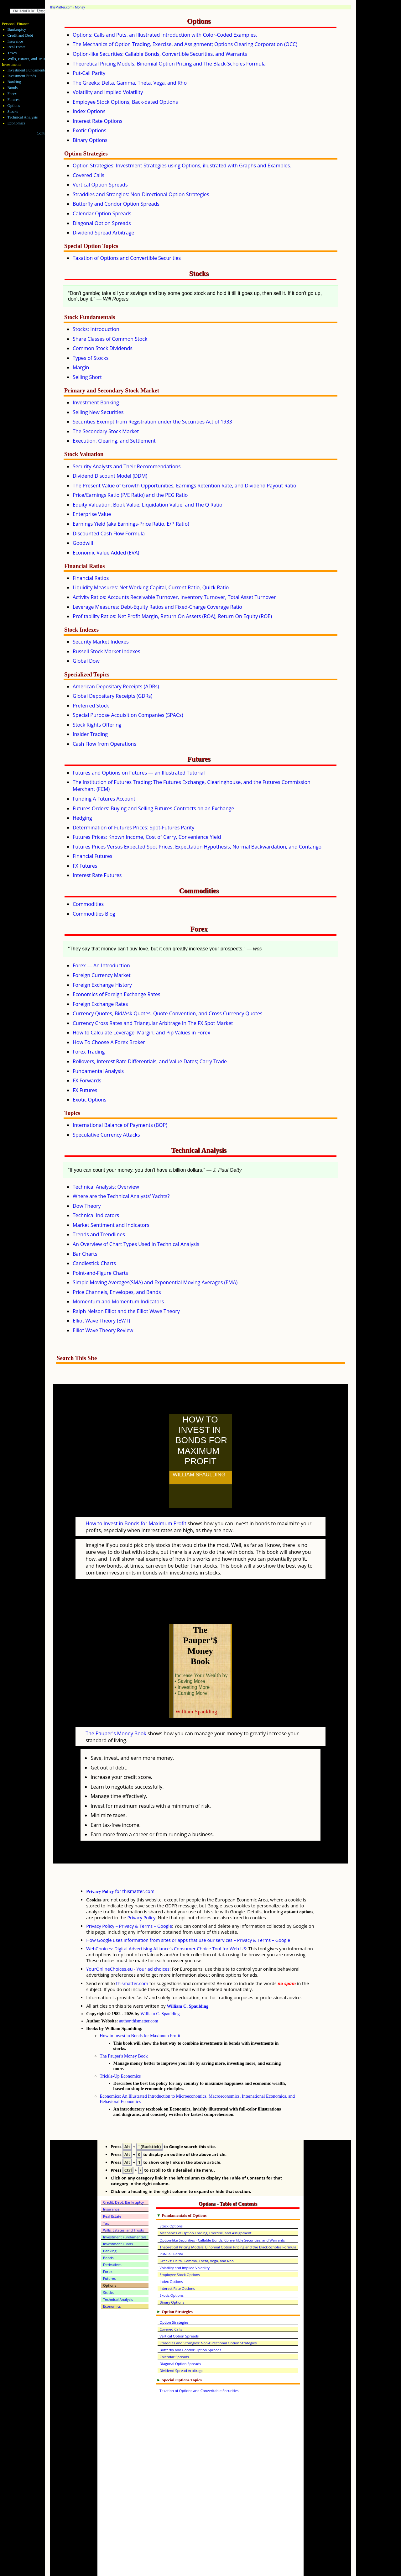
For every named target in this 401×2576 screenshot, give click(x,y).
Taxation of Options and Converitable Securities (198, 2363)
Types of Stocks (90, 358)
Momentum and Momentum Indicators (118, 1301)
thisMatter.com (61, 7)
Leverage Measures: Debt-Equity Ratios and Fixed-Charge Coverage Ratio (157, 606)
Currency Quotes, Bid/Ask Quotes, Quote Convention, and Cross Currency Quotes (168, 1013)
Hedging (82, 817)
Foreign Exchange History (102, 984)
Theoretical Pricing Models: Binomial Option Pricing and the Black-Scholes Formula (227, 2219)
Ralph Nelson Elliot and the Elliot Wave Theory (126, 1311)
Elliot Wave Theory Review (103, 1330)
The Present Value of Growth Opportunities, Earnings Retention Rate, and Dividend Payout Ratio (184, 485)
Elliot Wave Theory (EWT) (101, 1320)
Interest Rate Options (97, 121)
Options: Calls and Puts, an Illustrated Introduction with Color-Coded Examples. (165, 34)
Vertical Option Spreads (100, 184)
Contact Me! (47, 133)
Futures (13, 99)
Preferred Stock (91, 705)
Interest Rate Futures (97, 875)
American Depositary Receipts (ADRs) (116, 686)
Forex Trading (89, 1051)
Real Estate (17, 47)
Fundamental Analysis (98, 1071)
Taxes (12, 53)
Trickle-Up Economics (120, 2048)
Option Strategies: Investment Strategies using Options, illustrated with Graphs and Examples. (182, 165)
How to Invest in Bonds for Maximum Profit (136, 1509)
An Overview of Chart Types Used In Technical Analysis (136, 1244)
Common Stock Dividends (103, 348)
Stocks (13, 111)
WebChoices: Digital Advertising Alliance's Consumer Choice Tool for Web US (166, 1921)
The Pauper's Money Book (116, 1705)
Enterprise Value (92, 514)
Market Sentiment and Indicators (111, 1225)
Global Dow (86, 660)
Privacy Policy (141, 1890)
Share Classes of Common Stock (110, 338)
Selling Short (87, 377)
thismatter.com (132, 1956)
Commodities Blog (94, 913)
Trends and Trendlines (99, 1234)
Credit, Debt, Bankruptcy (123, 2174)
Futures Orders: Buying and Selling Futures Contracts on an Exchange (153, 808)
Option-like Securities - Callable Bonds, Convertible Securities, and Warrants (222, 2212)
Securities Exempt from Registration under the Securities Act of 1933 (152, 421)
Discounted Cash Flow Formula (109, 533)
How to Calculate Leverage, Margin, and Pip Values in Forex (141, 1032)
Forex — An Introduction (101, 965)
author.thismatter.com (138, 1993)
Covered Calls (88, 175)
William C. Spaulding (187, 1978)
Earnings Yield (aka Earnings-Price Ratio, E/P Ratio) (131, 523)
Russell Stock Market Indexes (106, 651)
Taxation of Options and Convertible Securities (127, 258)
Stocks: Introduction (96, 329)
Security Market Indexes (101, 641)
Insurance (15, 41)
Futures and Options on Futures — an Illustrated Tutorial (139, 772)
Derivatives (112, 2237)
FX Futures (85, 865)
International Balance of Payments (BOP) (120, 1125)
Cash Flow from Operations (104, 743)
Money (80, 7)
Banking (14, 82)
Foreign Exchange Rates (100, 1004)
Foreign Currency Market (102, 975)
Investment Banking (96, 402)
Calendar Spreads (174, 2329)
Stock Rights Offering (97, 724)
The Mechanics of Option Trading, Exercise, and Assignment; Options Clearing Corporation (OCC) (185, 44)
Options (14, 105)
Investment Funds (22, 76)
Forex (12, 94)
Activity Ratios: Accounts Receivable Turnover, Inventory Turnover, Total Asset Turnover (174, 597)
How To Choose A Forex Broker (109, 1042)
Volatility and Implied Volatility (108, 92)
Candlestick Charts (94, 1263)
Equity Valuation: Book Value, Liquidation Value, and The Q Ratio (147, 504)
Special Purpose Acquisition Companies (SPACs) (128, 715)
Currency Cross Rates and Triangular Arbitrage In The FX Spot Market (153, 1023)
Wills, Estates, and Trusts (28, 59)
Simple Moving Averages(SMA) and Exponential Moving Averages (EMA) (155, 1282)
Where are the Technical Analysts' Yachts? (121, 1196)
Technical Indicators (96, 1215)
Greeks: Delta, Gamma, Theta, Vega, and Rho (196, 2233)
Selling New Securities (98, 412)
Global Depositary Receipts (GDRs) (112, 695)
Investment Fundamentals (28, 70)
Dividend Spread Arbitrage (103, 232)
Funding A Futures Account (104, 798)
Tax (106, 2195)
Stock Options (171, 2198)
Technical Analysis (23, 117)
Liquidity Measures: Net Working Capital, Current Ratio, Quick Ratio (151, 587)
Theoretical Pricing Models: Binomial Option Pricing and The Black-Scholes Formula (169, 63)
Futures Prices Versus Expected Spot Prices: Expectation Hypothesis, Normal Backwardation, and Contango (197, 846)
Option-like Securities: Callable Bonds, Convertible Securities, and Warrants (160, 53)
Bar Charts (85, 1253)
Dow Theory (87, 1205)
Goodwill (83, 542)
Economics (16, 123)
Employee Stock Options (179, 2247)
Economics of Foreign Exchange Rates (116, 994)
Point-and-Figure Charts (100, 1273)
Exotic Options (90, 130)
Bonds (13, 88)
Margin (81, 367)
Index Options (89, 111)
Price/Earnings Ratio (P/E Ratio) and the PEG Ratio (130, 495)
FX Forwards (87, 1080)
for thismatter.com (120, 1864)
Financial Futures (92, 856)
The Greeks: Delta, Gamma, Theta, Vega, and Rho (130, 82)
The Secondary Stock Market (106, 431)
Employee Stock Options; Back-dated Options (125, 101)
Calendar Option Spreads (102, 213)
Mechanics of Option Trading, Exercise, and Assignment (205, 2205)
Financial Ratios (91, 578)
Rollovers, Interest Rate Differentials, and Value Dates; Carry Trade (150, 1061)
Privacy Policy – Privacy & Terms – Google (129, 1898)
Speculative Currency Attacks (106, 1134)
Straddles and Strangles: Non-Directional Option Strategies (141, 194)
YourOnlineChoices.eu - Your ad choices (127, 1941)
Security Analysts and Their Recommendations (127, 466)
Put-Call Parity (89, 73)
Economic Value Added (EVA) (106, 552)
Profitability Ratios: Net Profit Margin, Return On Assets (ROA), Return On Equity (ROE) (172, 616)
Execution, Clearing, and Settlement (114, 440)
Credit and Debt (20, 35)
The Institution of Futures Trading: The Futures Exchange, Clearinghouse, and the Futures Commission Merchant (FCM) (191, 785)
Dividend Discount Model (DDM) (110, 475)
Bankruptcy (17, 29)
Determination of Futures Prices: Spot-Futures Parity (133, 827)
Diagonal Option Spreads (102, 223)
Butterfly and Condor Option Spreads (116, 203)
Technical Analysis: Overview (106, 1186)
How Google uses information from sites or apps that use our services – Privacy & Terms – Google (188, 1913)
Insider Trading (90, 734)
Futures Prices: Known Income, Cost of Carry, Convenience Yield (147, 836)
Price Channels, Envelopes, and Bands (117, 1292)
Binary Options (90, 140)
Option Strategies (173, 2294)
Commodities (88, 904)
